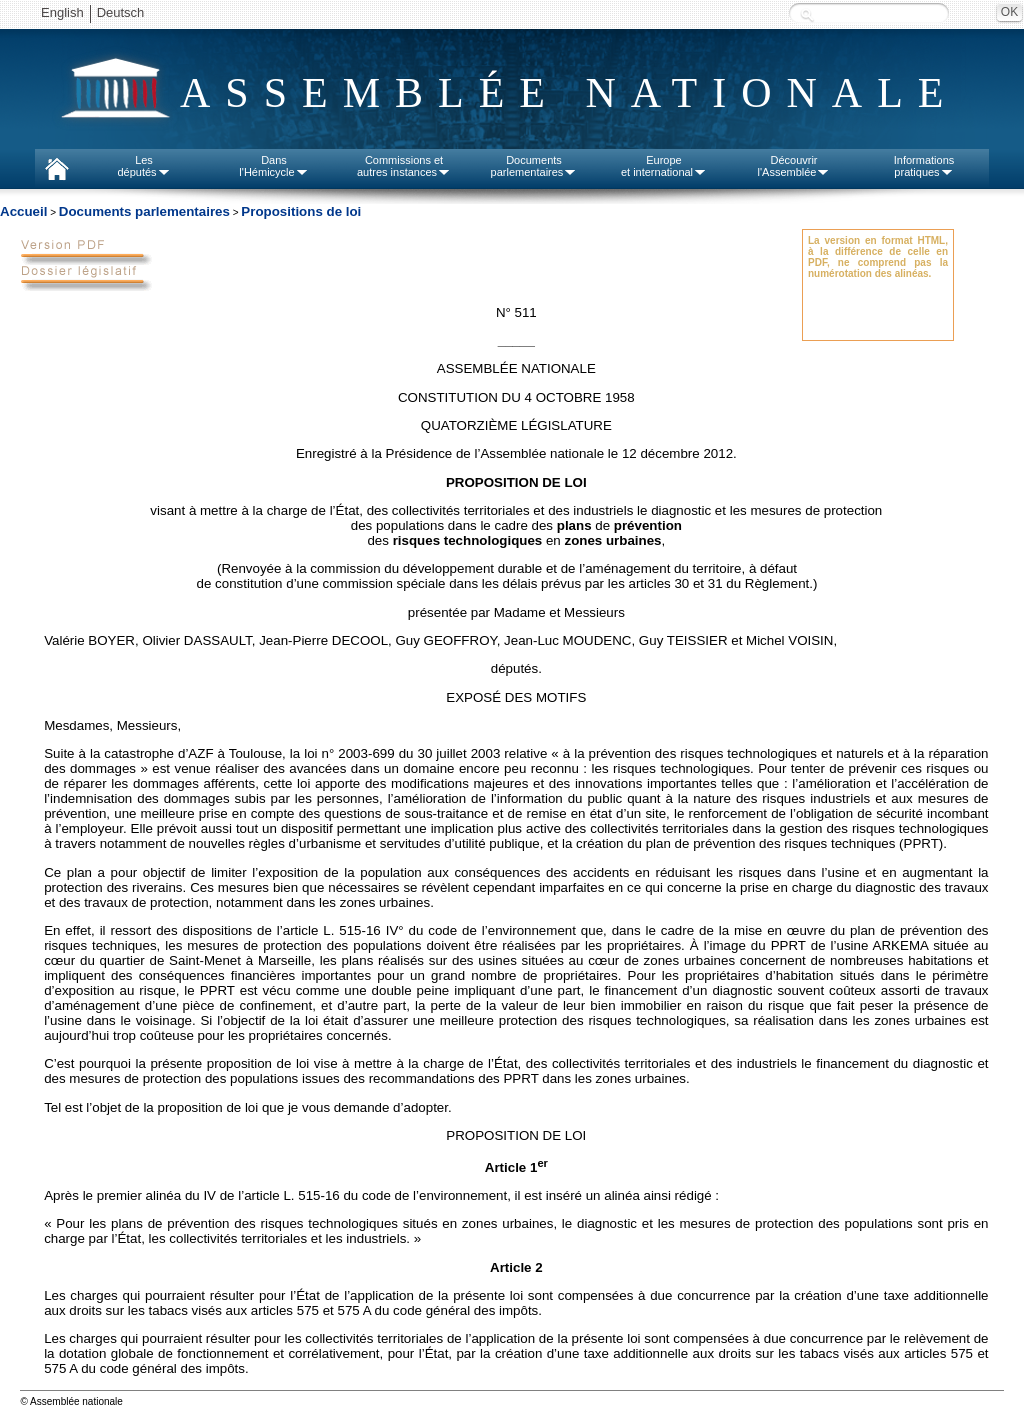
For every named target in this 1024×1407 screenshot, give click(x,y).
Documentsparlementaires (534, 166)
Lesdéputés (143, 166)
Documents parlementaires (144, 211)
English (62, 12)
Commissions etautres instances (404, 166)
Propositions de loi (301, 211)
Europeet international (664, 166)
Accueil (23, 211)
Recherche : (807, 14)
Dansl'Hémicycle (273, 166)
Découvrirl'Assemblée (794, 166)
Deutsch (121, 12)
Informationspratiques (924, 166)
